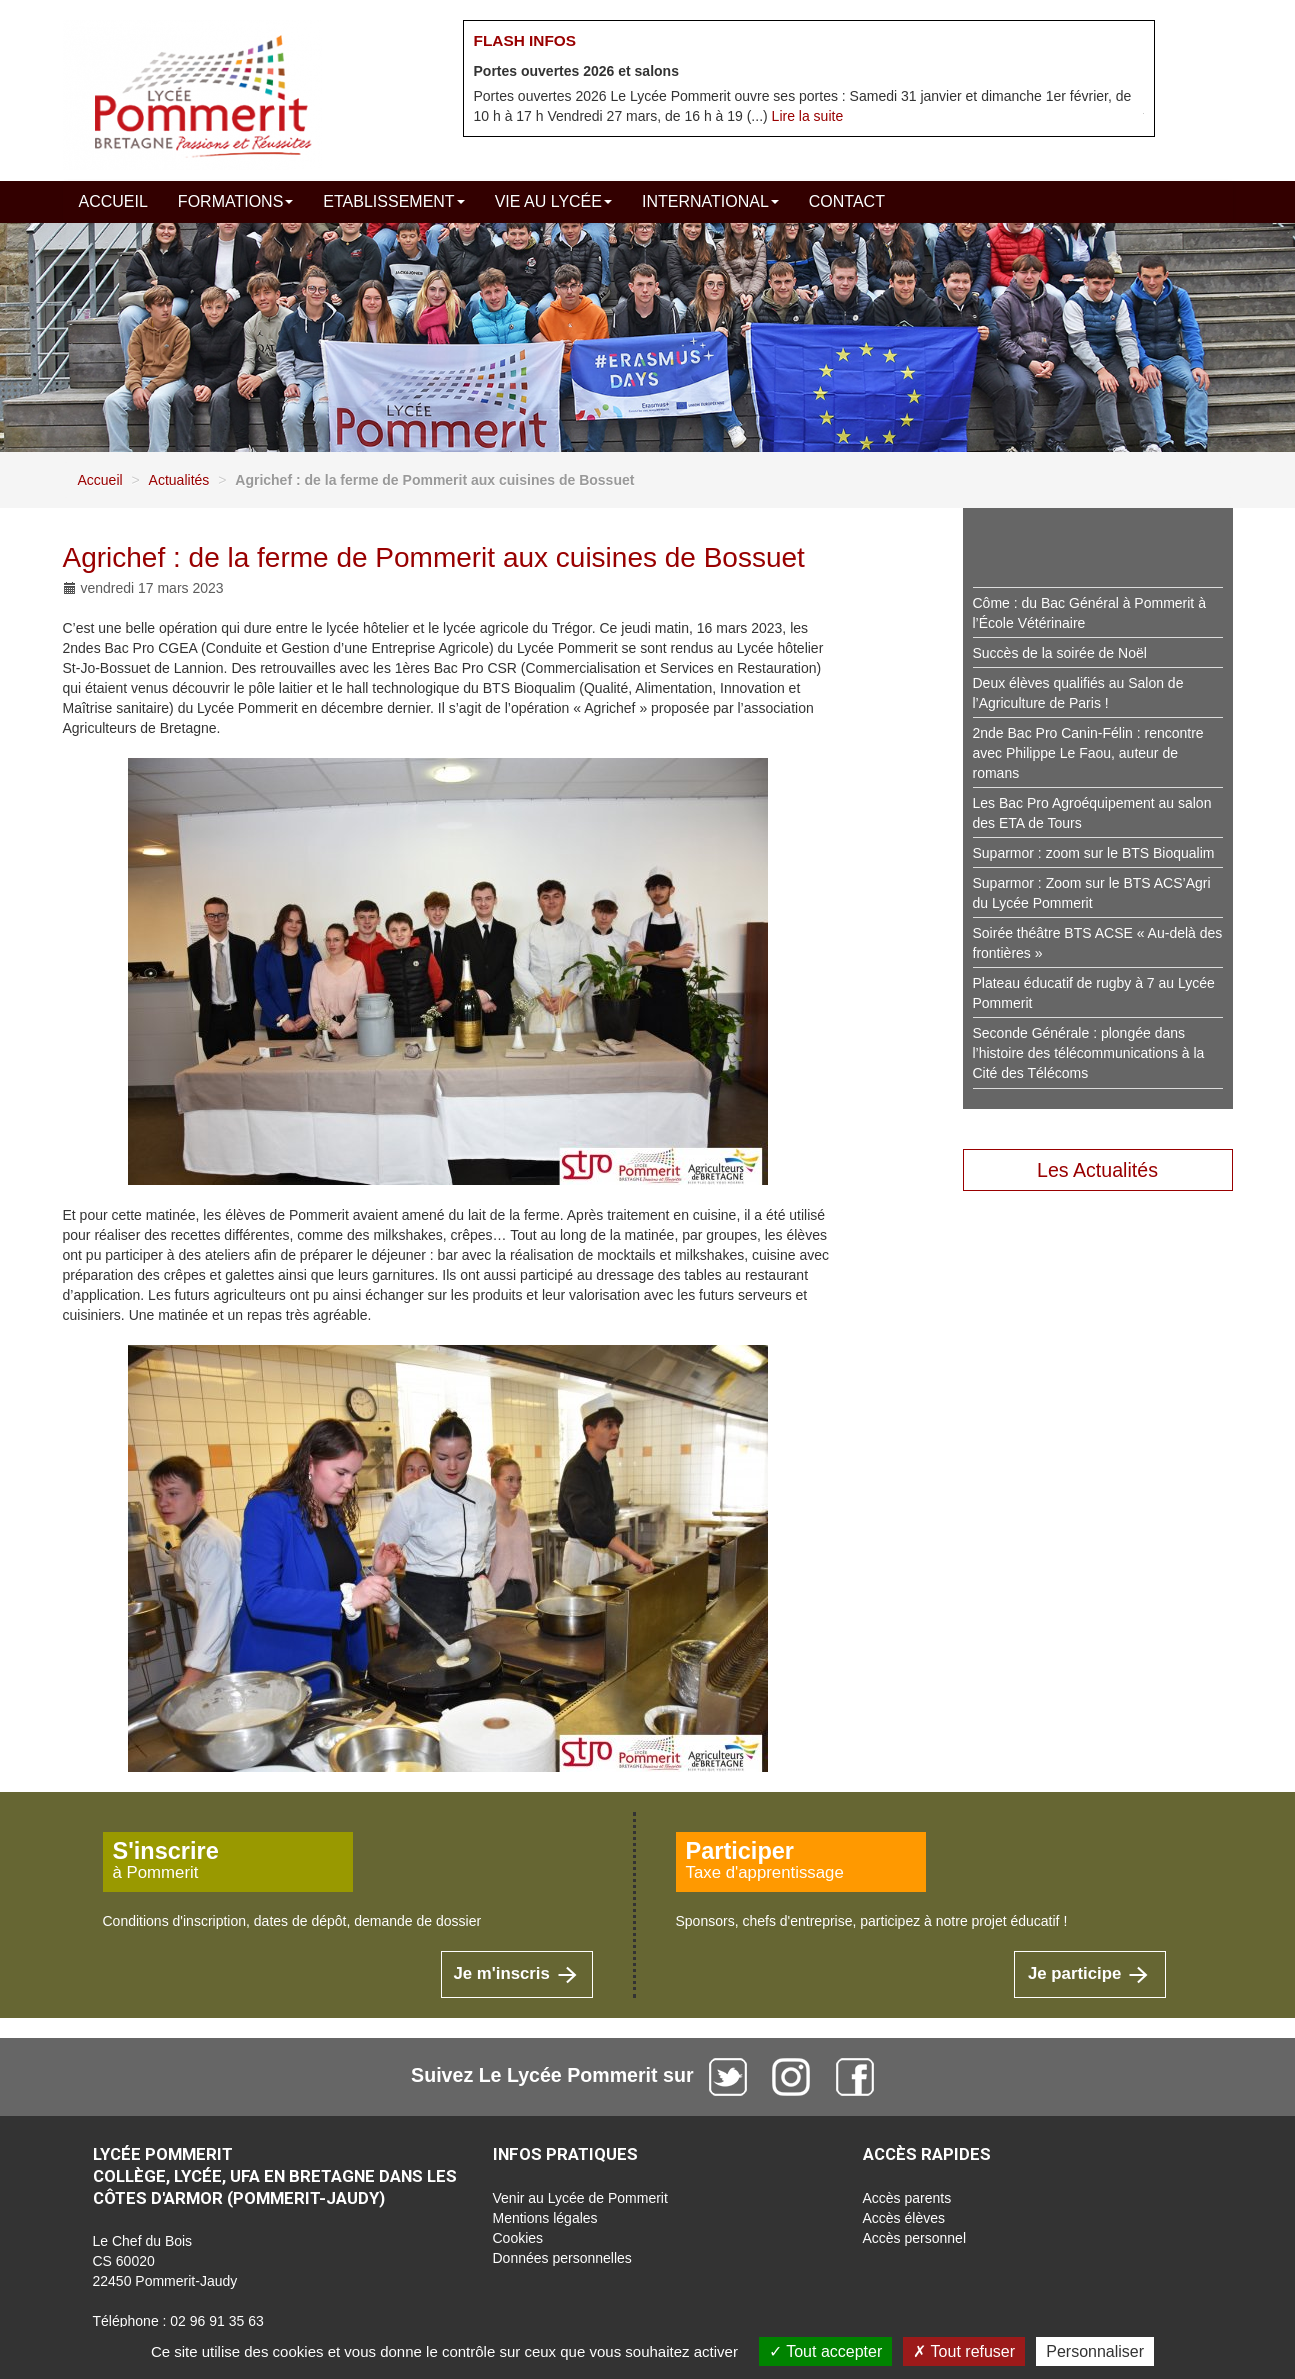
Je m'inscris (516, 1973)
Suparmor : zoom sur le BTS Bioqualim (1094, 853)
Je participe (1089, 1973)
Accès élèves (904, 2218)
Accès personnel (915, 2238)
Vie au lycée (553, 201)
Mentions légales (545, 2218)
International (710, 201)
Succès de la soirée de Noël (1060, 653)
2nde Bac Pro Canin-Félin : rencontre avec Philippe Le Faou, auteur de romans (1088, 753)
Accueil (113, 201)
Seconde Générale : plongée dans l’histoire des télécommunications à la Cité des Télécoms (1089, 1053)
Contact (847, 201)
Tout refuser (964, 2351)
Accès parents (907, 2198)
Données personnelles (562, 2258)
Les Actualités (1097, 1170)
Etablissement (393, 201)
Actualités (179, 480)
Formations (235, 201)
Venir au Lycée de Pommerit (580, 2198)
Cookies (518, 2238)
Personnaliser (1095, 2351)
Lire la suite (808, 116)
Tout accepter (825, 2351)
